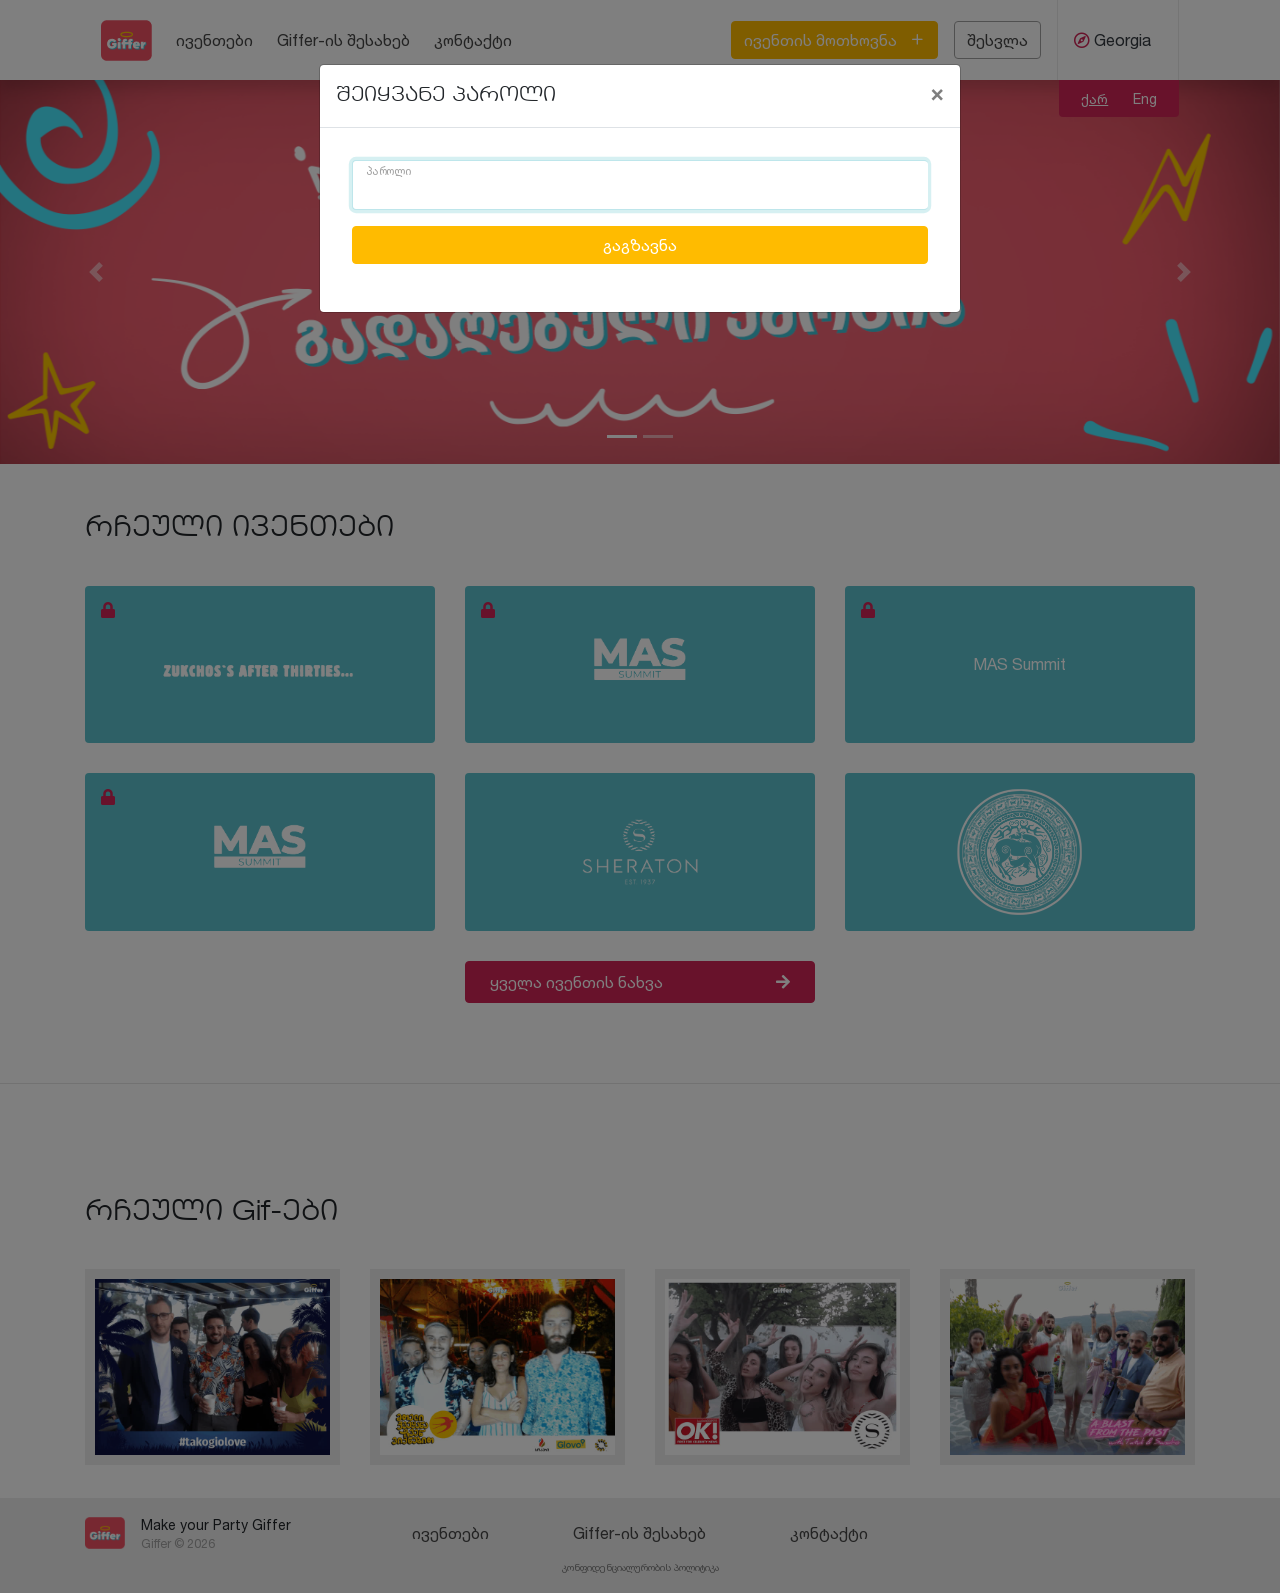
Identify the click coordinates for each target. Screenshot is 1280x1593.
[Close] (937, 93)
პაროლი (389, 172)
